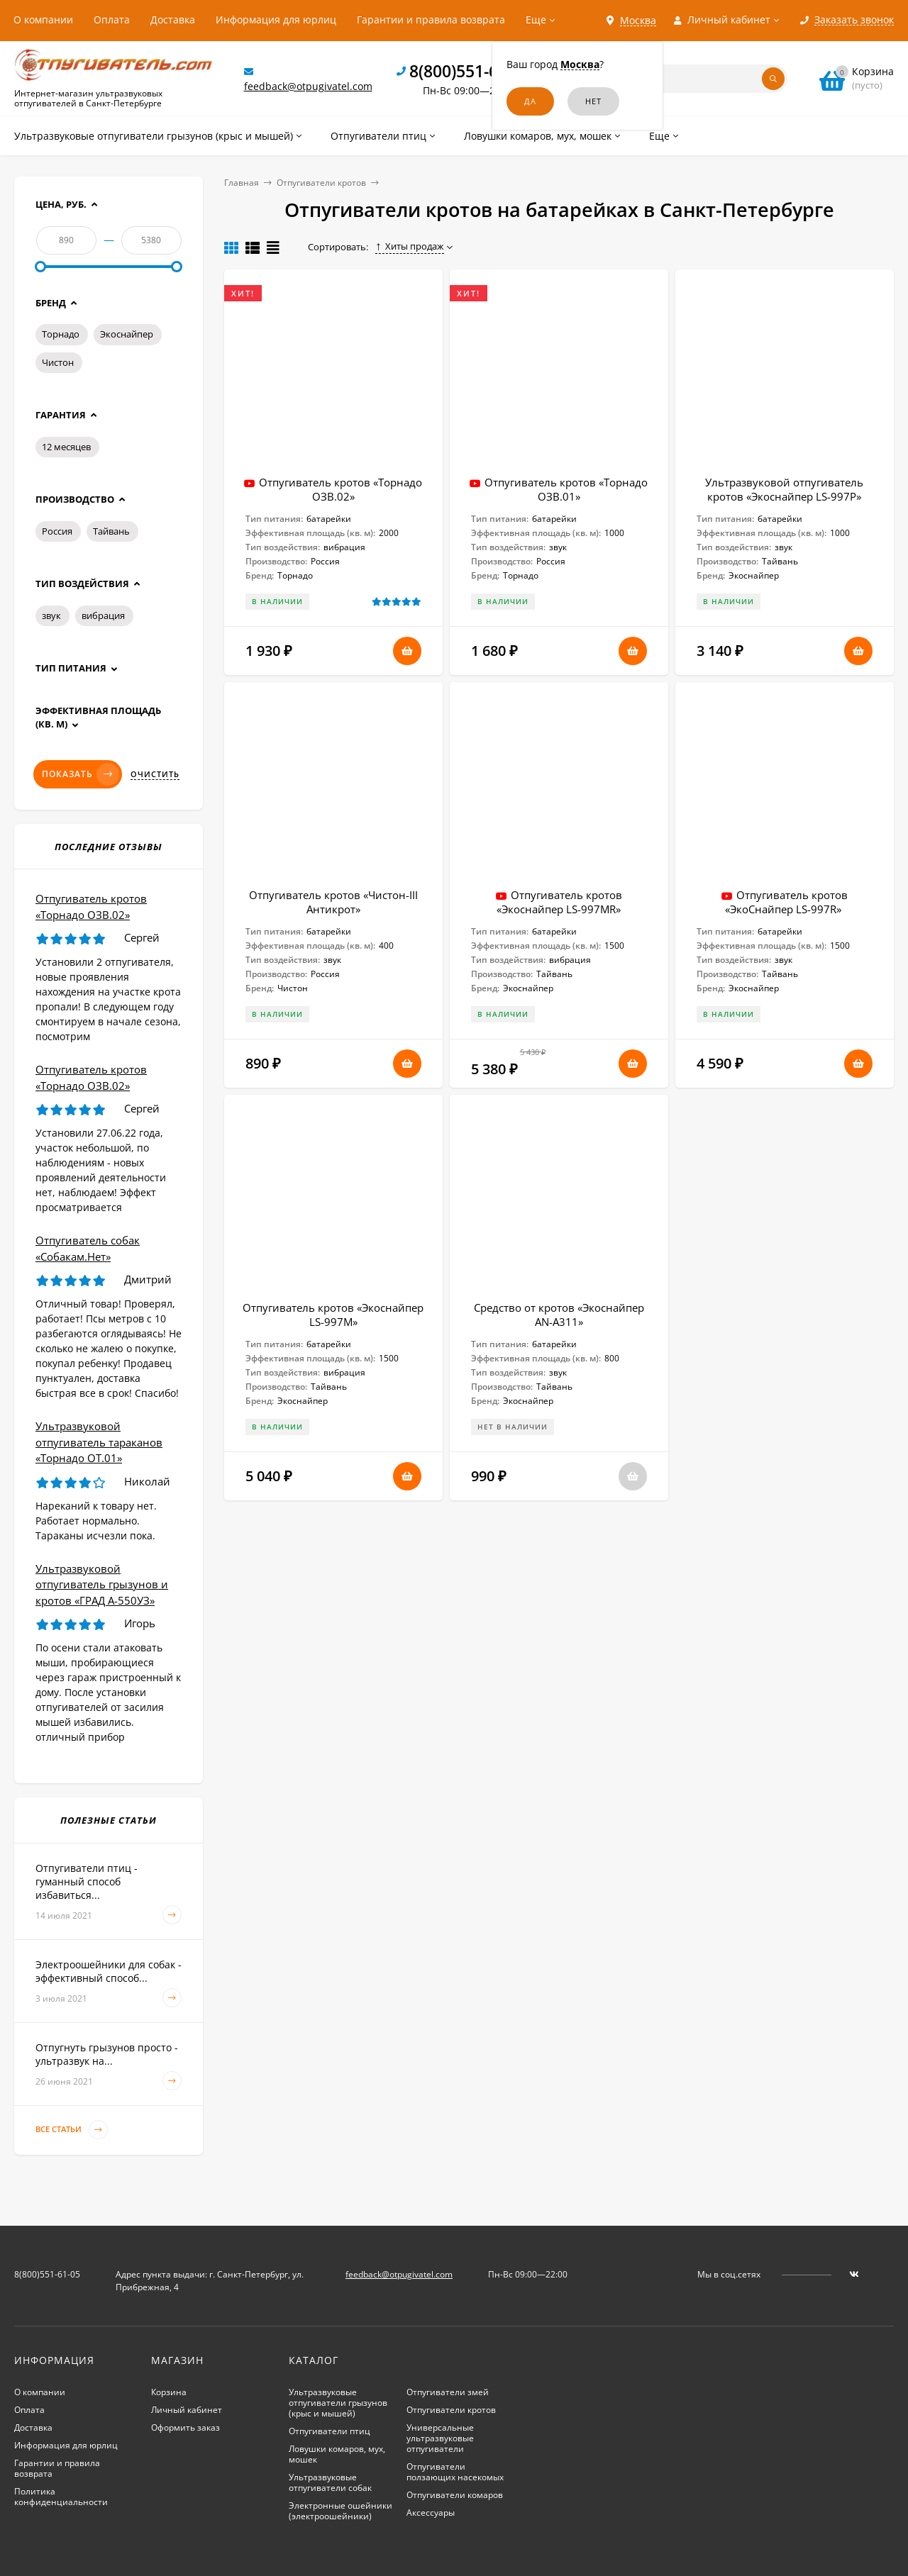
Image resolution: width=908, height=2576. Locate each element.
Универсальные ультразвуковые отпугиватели (440, 2438)
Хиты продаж (409, 246)
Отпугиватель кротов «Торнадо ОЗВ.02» (340, 489)
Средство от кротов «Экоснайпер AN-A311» (559, 1314)
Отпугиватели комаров (454, 2495)
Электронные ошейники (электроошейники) (340, 2510)
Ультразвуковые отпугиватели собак (330, 2482)
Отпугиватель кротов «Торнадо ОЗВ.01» (566, 489)
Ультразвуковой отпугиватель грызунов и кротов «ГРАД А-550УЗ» (101, 1584)
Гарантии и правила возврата (431, 19)
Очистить (155, 774)
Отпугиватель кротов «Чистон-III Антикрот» (333, 902)
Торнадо (60, 334)
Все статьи (71, 2129)
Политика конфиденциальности (61, 2496)
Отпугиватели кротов (321, 183)
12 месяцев (66, 446)
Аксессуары (430, 2513)
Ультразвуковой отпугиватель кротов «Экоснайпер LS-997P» (784, 489)
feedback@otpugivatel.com (308, 86)
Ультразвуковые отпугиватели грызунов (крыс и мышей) (338, 2402)
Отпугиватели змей (447, 2392)
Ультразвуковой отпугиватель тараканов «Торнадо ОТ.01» (98, 1442)
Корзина (169, 2392)
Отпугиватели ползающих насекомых (455, 2471)
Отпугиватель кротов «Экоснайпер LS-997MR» (559, 902)
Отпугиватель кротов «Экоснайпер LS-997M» (333, 1314)
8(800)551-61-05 (470, 71)
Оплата (112, 19)
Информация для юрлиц (276, 19)
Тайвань (111, 531)
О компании (43, 19)
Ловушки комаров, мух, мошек (337, 2454)
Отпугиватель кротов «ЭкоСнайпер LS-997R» (786, 902)
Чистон (58, 362)
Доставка (172, 19)
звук (51, 615)
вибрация (103, 615)
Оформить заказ (185, 2427)
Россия (57, 531)
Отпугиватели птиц (329, 2431)
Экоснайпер (126, 334)
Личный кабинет (186, 2410)
